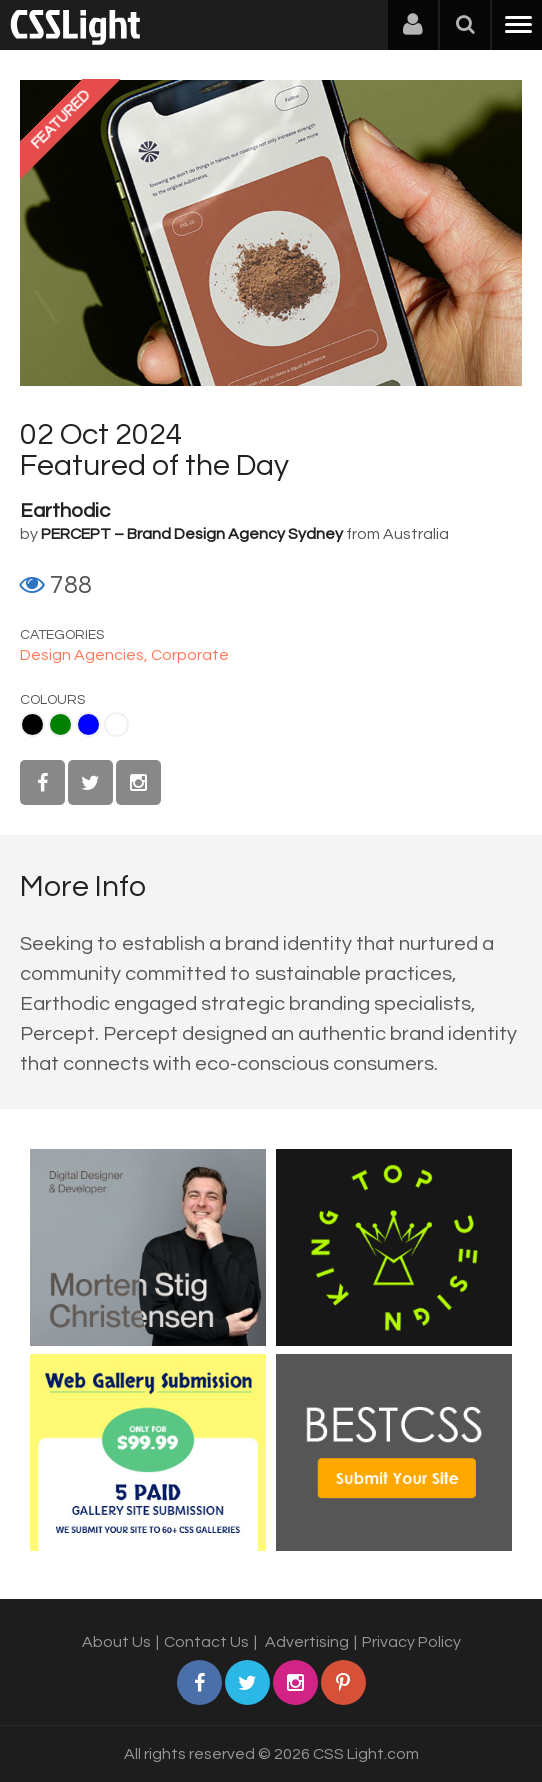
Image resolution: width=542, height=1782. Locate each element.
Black (32, 724)
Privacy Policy (411, 1642)
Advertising (307, 1642)
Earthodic (65, 511)
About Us (116, 1642)
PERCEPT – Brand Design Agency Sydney (192, 534)
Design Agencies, (85, 655)
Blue (88, 724)
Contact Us (206, 1642)
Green (60, 724)
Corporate (190, 655)
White (116, 724)
